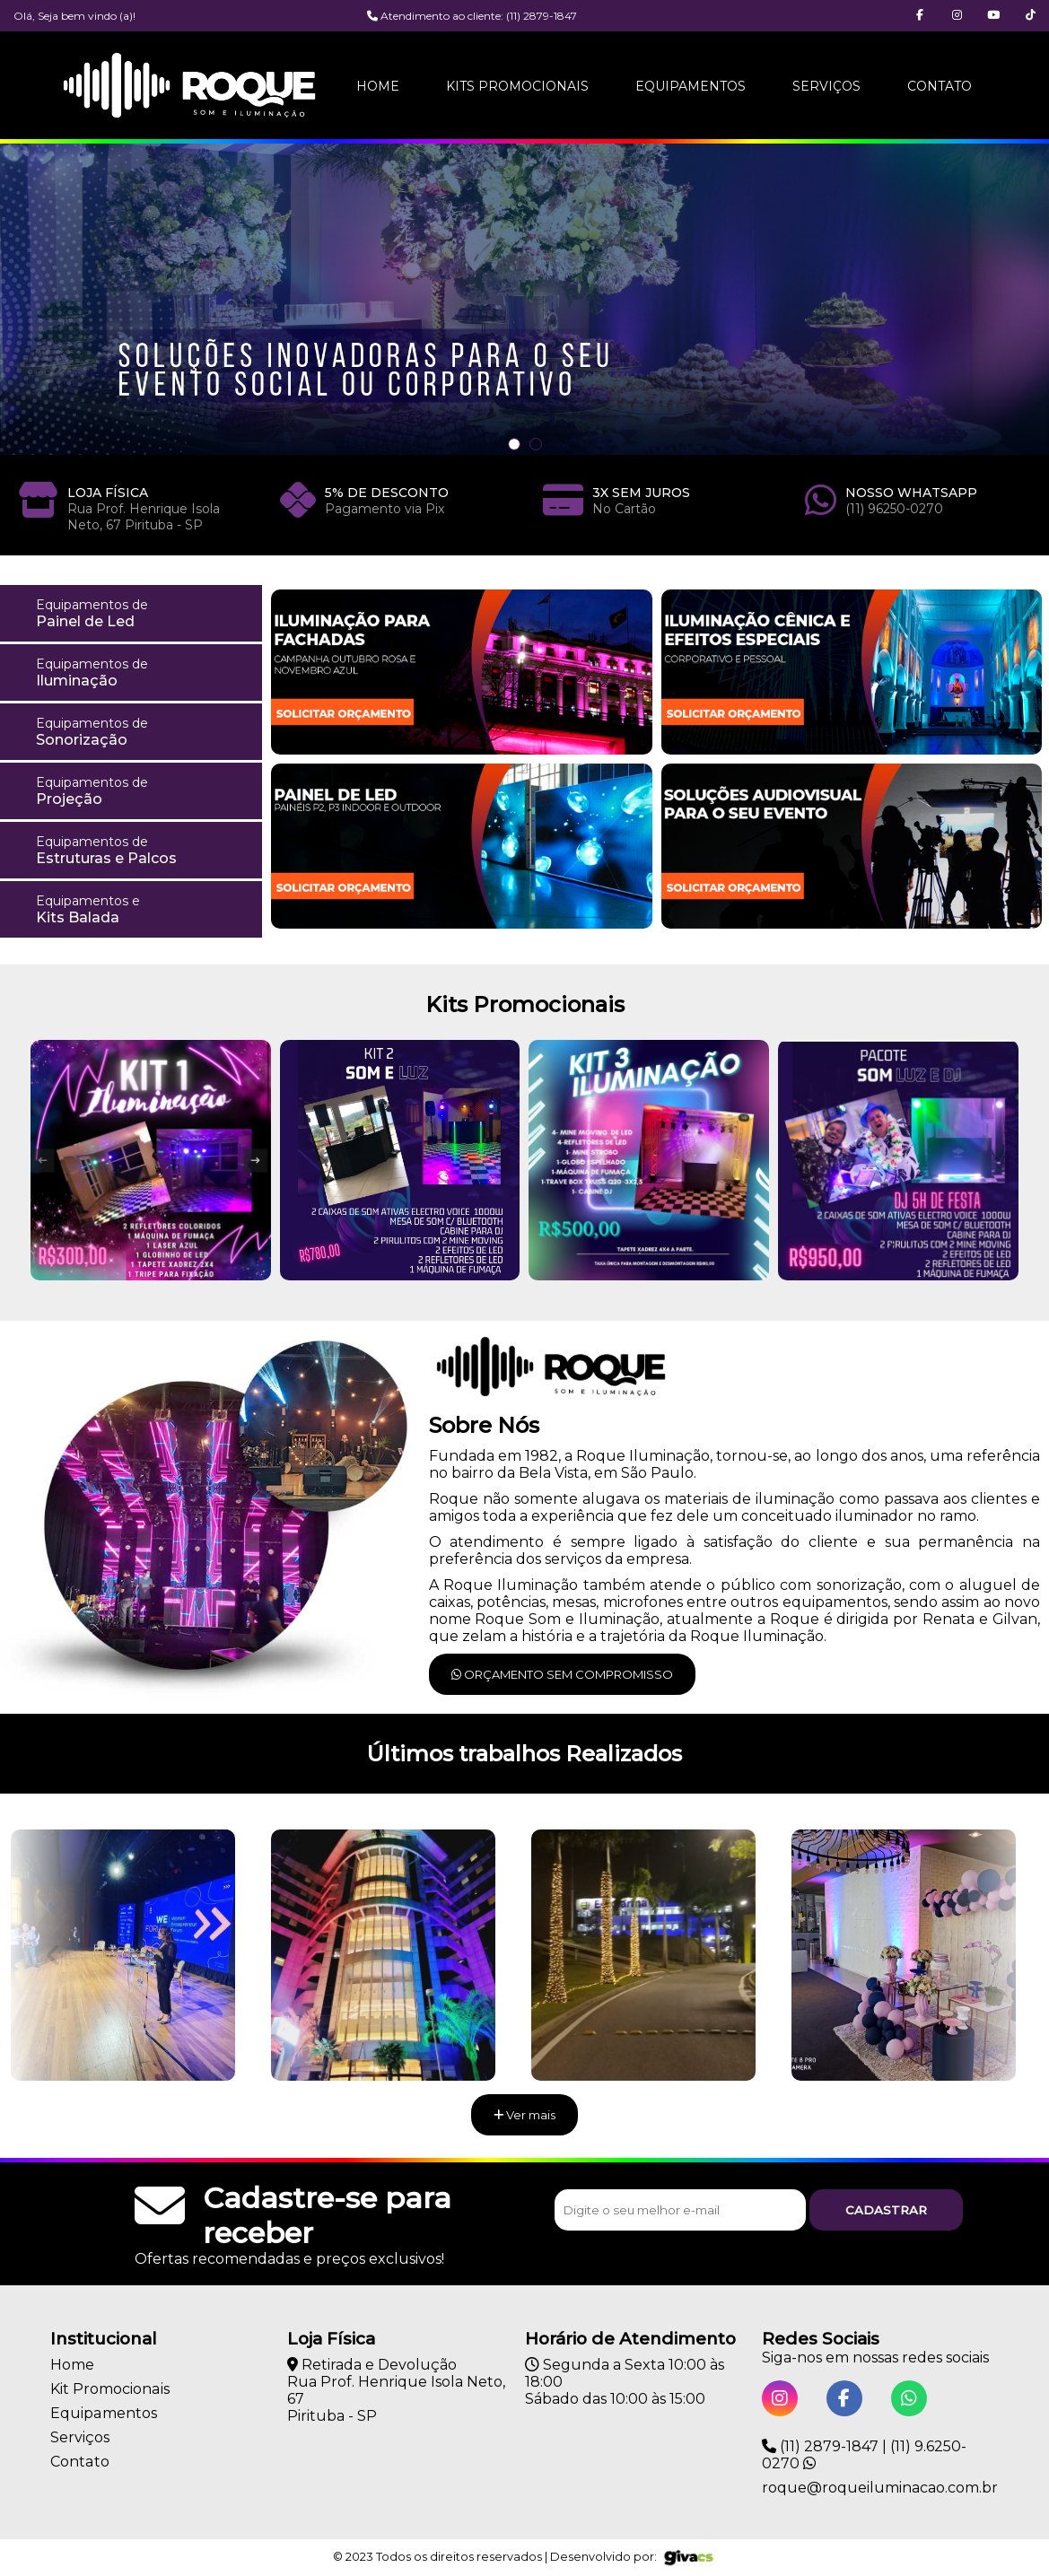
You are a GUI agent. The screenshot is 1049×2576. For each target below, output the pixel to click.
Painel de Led (143, 613)
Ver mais (524, 2115)
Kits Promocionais (517, 86)
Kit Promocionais (109, 2388)
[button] (1031, 16)
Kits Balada (143, 909)
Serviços (826, 86)
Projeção (143, 791)
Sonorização (143, 731)
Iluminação (143, 672)
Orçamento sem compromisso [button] (562, 1674)
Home (377, 86)
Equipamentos (690, 86)
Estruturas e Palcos (143, 850)
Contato (939, 86)
